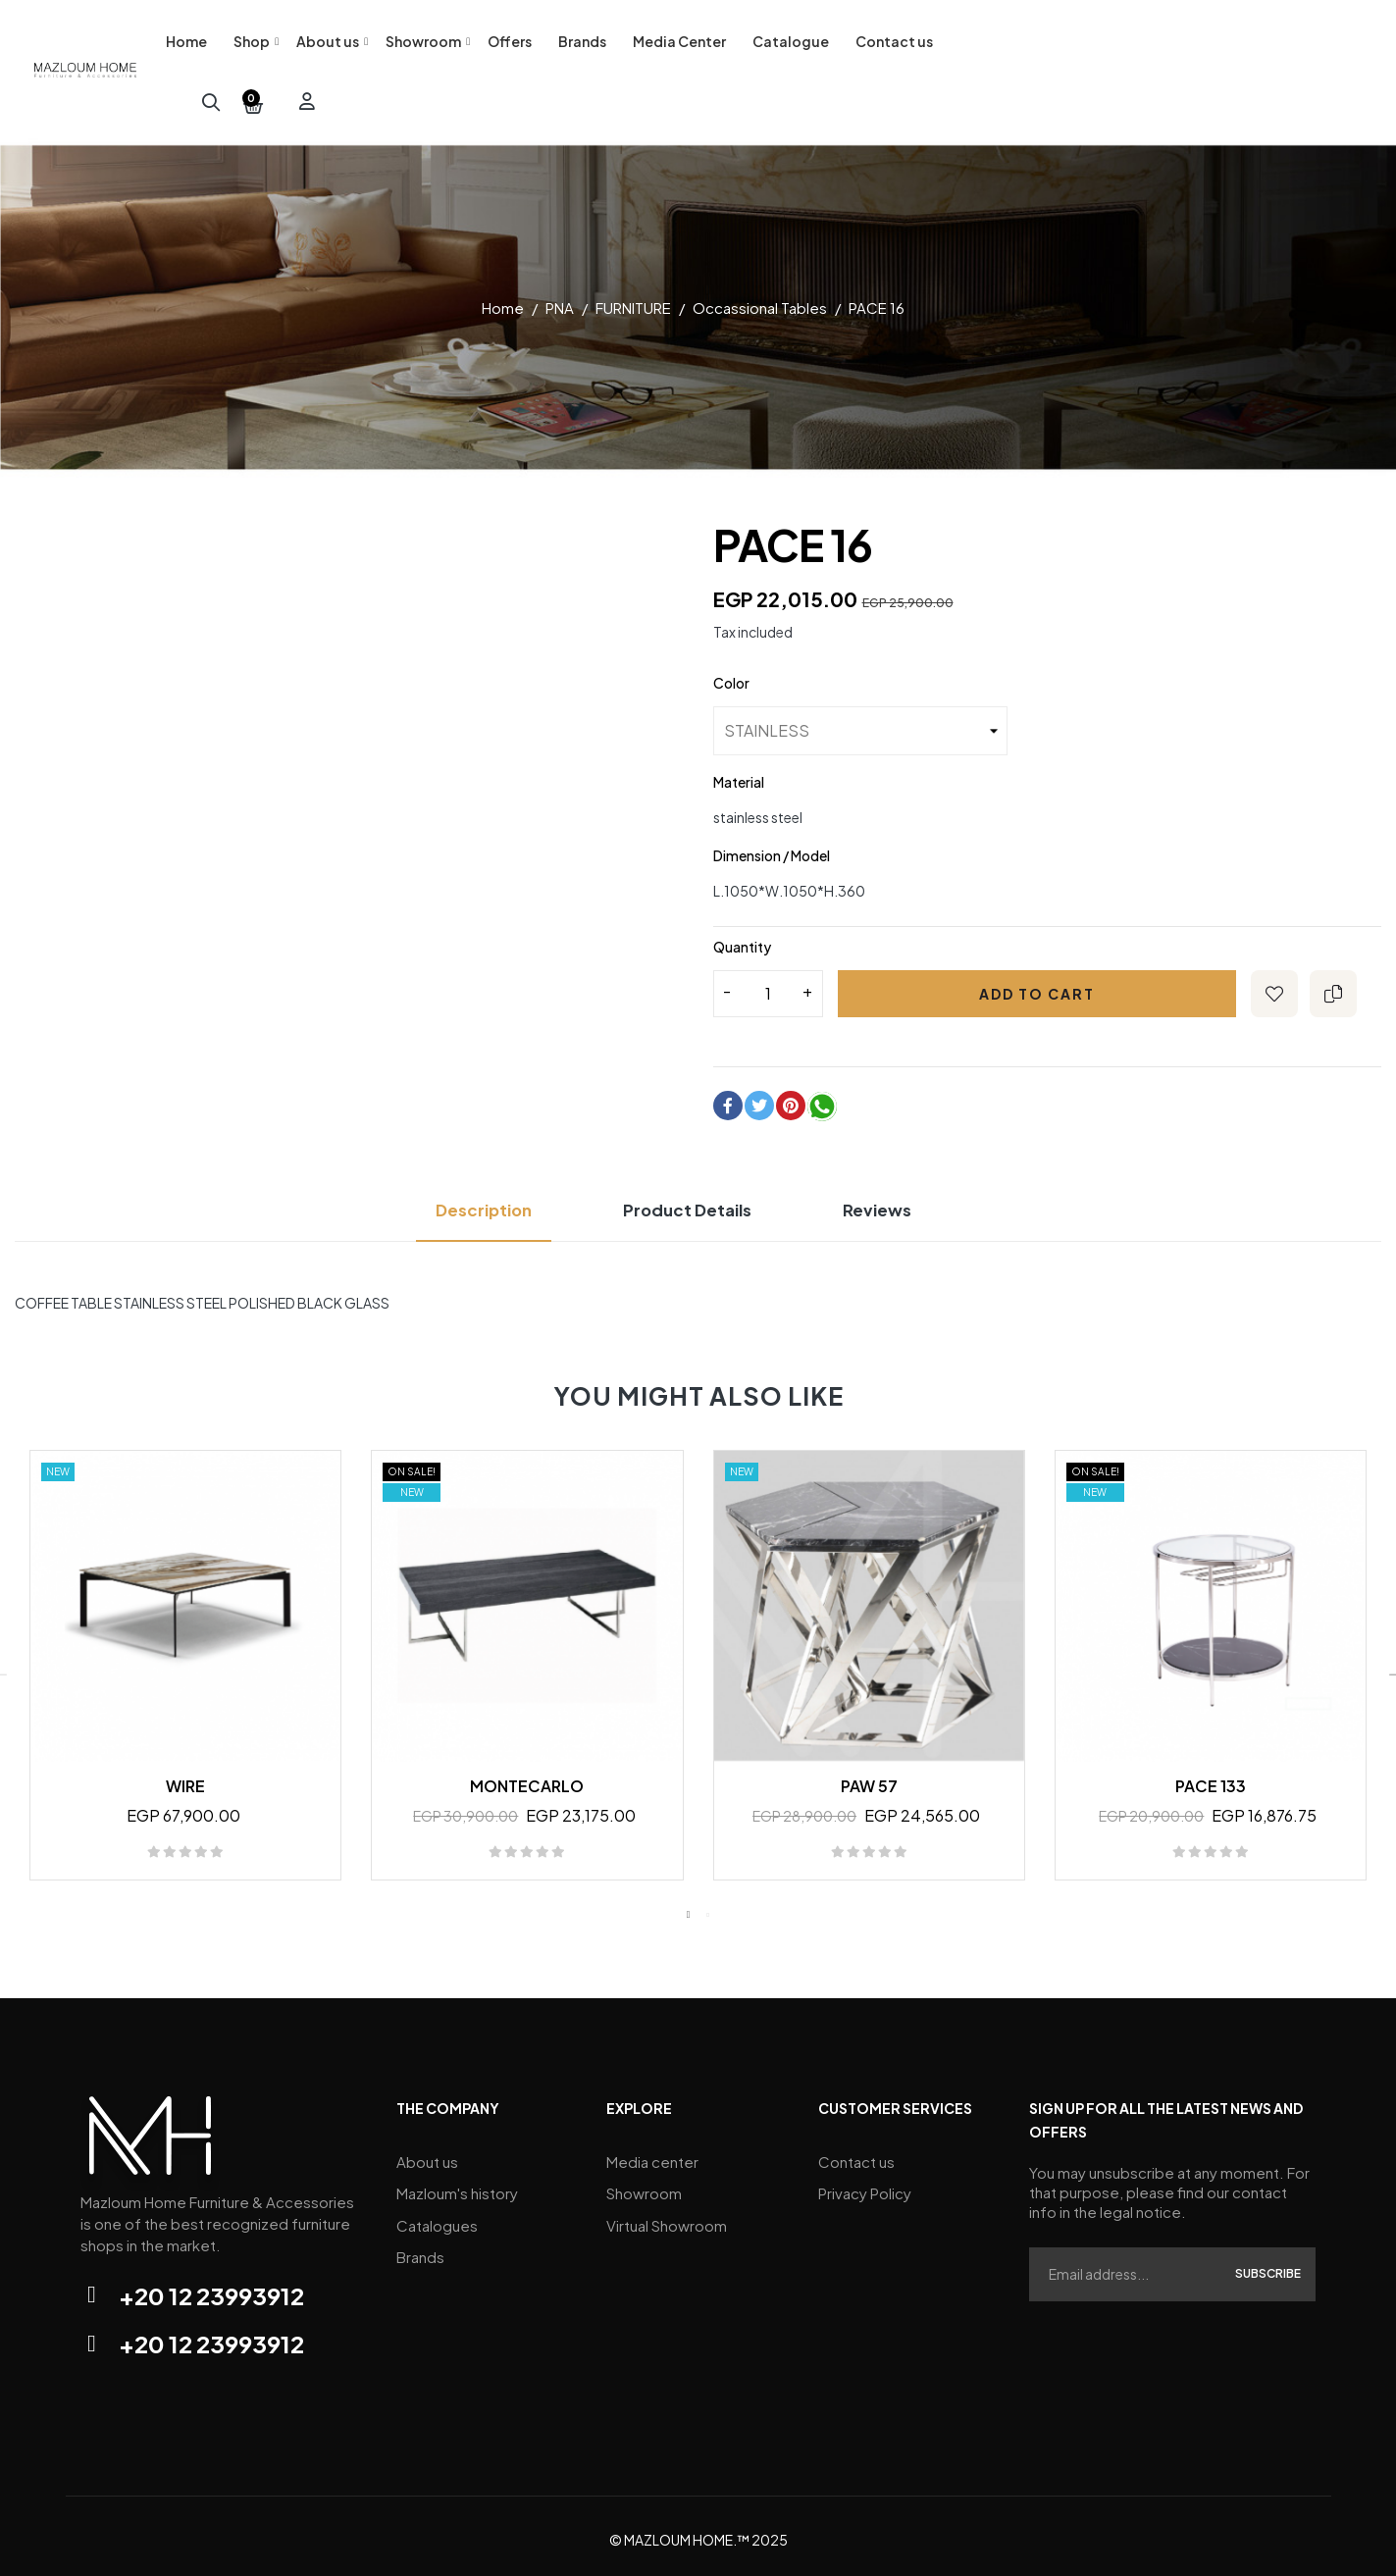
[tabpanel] (185, 1668)
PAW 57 (869, 1779)
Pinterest (790, 1098)
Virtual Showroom (666, 2212)
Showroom (644, 2183)
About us (427, 2153)
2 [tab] (708, 1908)
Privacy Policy (864, 2183)
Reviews (897, 1203)
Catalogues (437, 2212)
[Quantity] (768, 986)
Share (728, 1098)
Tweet (759, 1098)
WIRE (185, 1779)
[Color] (860, 723)
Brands (420, 2242)
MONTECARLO (527, 1779)
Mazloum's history (457, 2183)
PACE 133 (1210, 1779)
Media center (652, 2153)
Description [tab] (466, 1203)
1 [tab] (688, 1908)
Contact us (856, 2153)
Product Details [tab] (690, 1203)
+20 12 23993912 (211, 2288)
